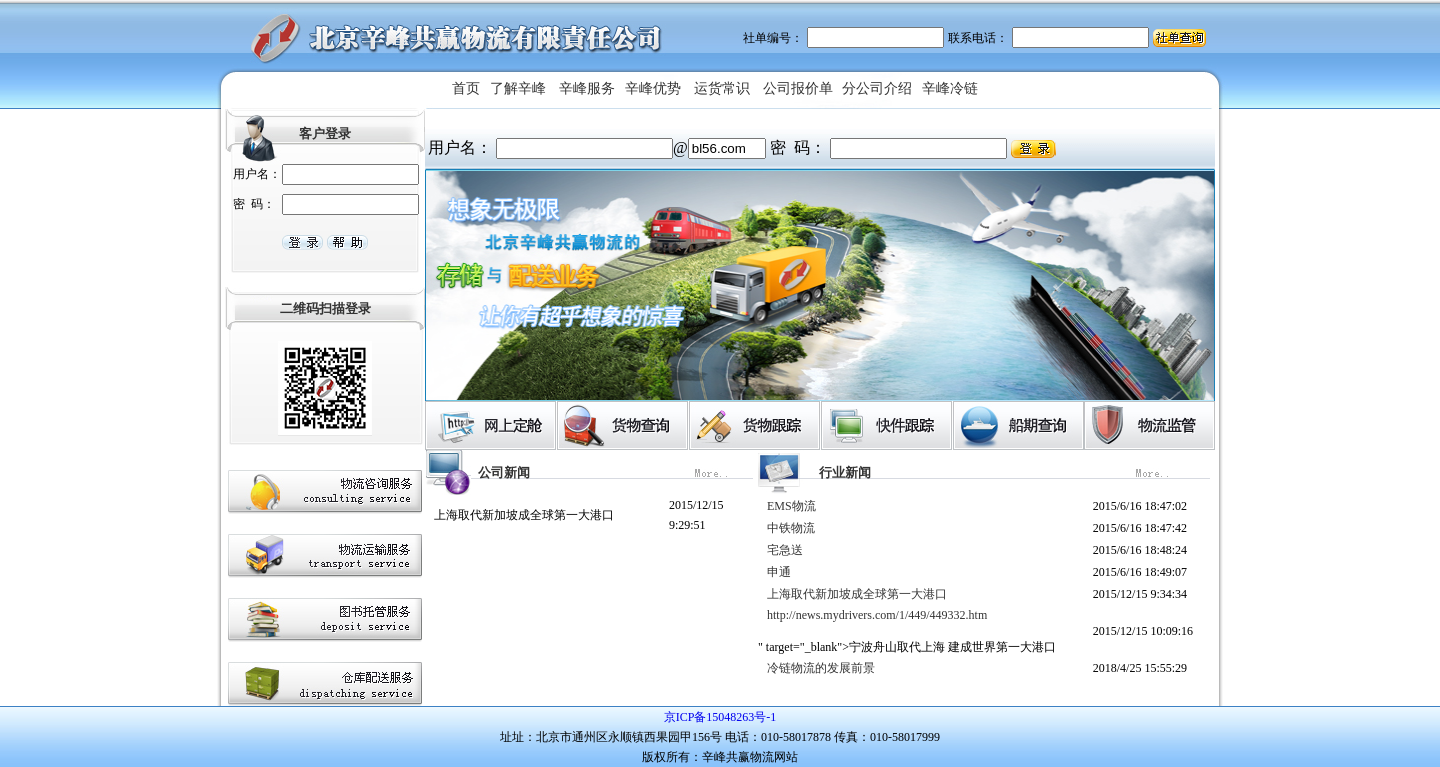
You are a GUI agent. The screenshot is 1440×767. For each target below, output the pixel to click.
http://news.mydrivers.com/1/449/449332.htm (877, 615)
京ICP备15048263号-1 (720, 717)
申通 (779, 572)
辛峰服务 (587, 88)
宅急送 (785, 550)
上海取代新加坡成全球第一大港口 (524, 515)
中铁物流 (791, 528)
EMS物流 (791, 506)
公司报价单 (798, 88)
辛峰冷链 (950, 88)
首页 (466, 88)
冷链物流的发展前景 (821, 668)
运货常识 (722, 88)
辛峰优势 (653, 88)
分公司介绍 (877, 88)
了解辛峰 (518, 88)
